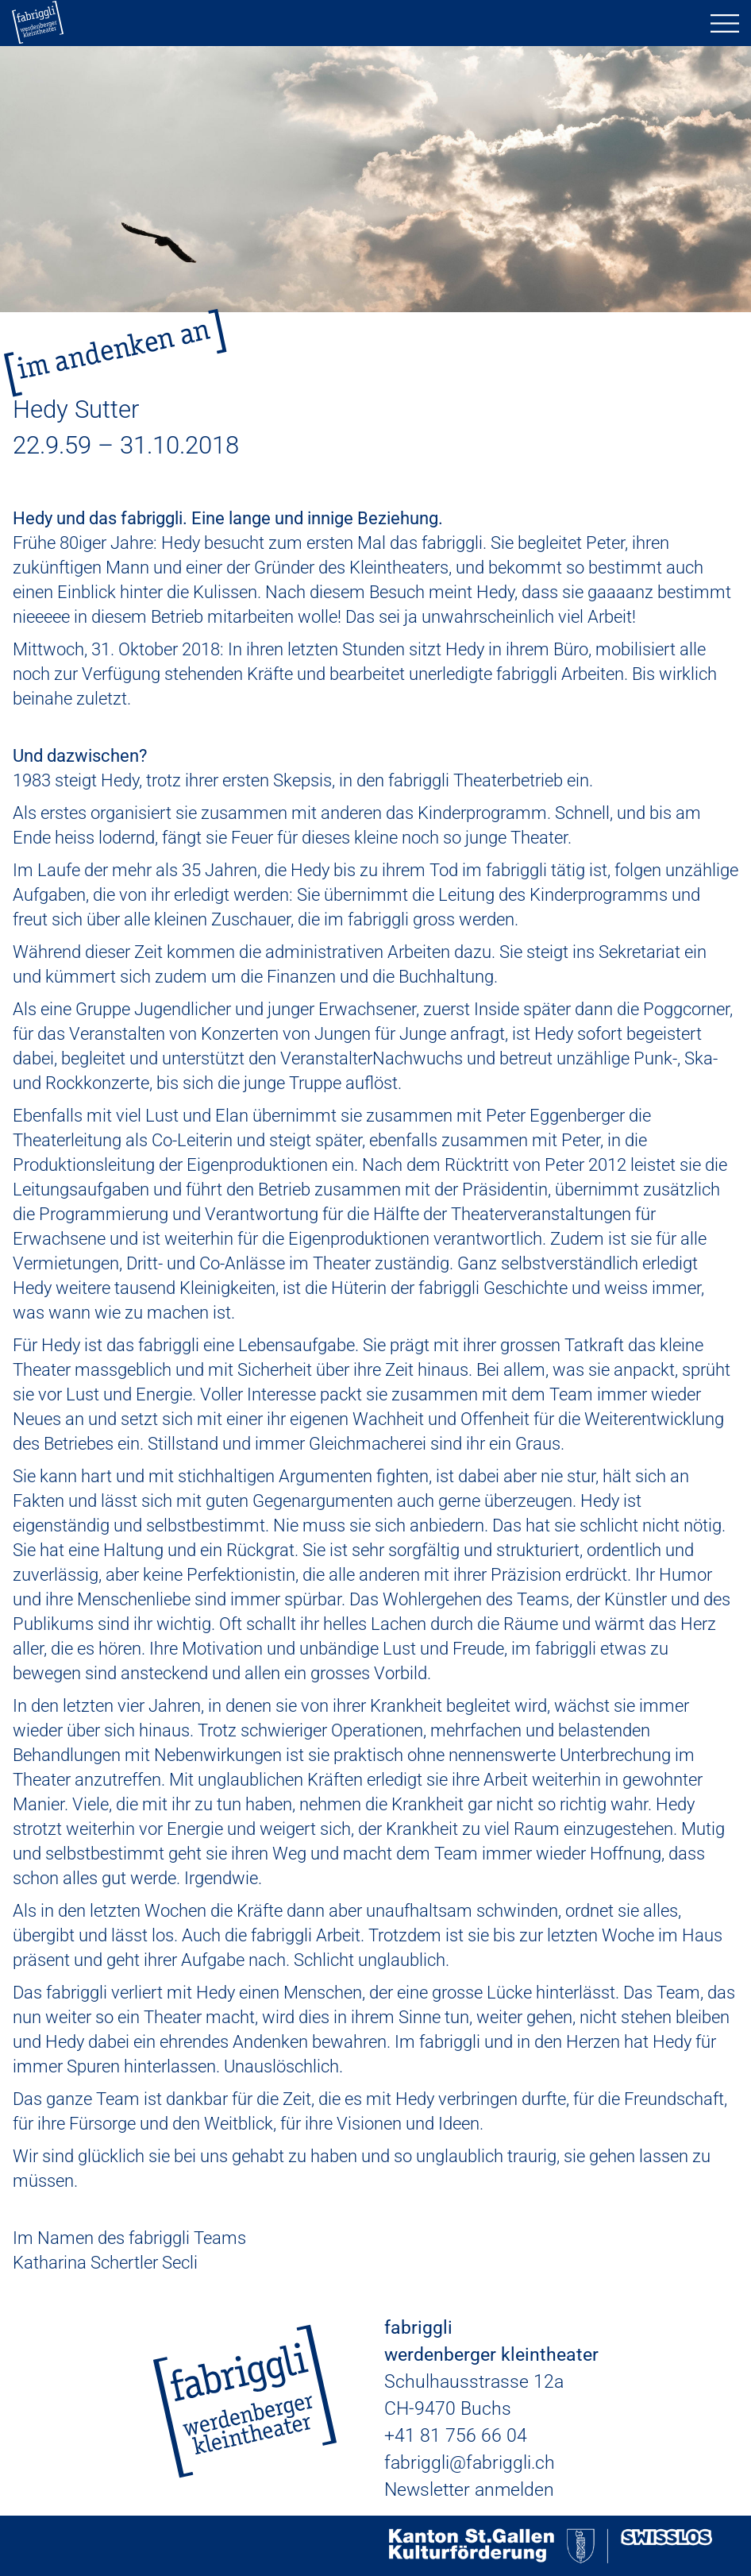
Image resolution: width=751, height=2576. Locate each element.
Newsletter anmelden (469, 2490)
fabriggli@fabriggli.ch (469, 2463)
